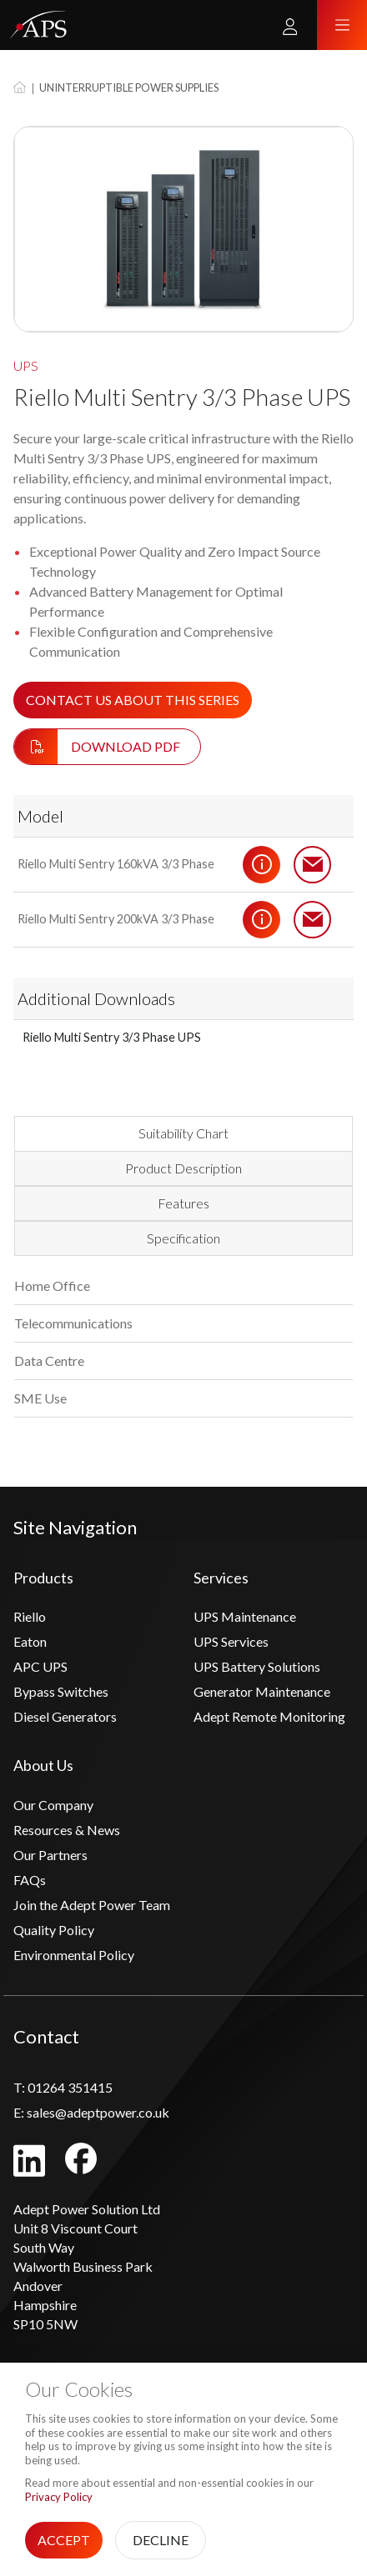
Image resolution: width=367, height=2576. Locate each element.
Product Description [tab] (183, 1168)
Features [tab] (183, 1203)
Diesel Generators (65, 1716)
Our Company (53, 1805)
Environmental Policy (73, 1955)
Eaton (30, 1641)
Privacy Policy (59, 2496)
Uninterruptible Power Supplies (129, 87)
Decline (161, 2540)
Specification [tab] (183, 1238)
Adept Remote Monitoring (269, 1716)
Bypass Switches (60, 1691)
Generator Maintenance (262, 1691)
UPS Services (231, 1641)
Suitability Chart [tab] (183, 1133)
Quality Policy (53, 1930)
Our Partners (50, 1855)
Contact (313, 864)
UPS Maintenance (245, 1616)
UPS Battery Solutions (257, 1666)
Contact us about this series (132, 700)
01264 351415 (63, 2087)
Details (262, 864)
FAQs (29, 1880)
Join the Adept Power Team (91, 1905)
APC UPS (40, 1666)
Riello (29, 1616)
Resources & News (66, 1830)
